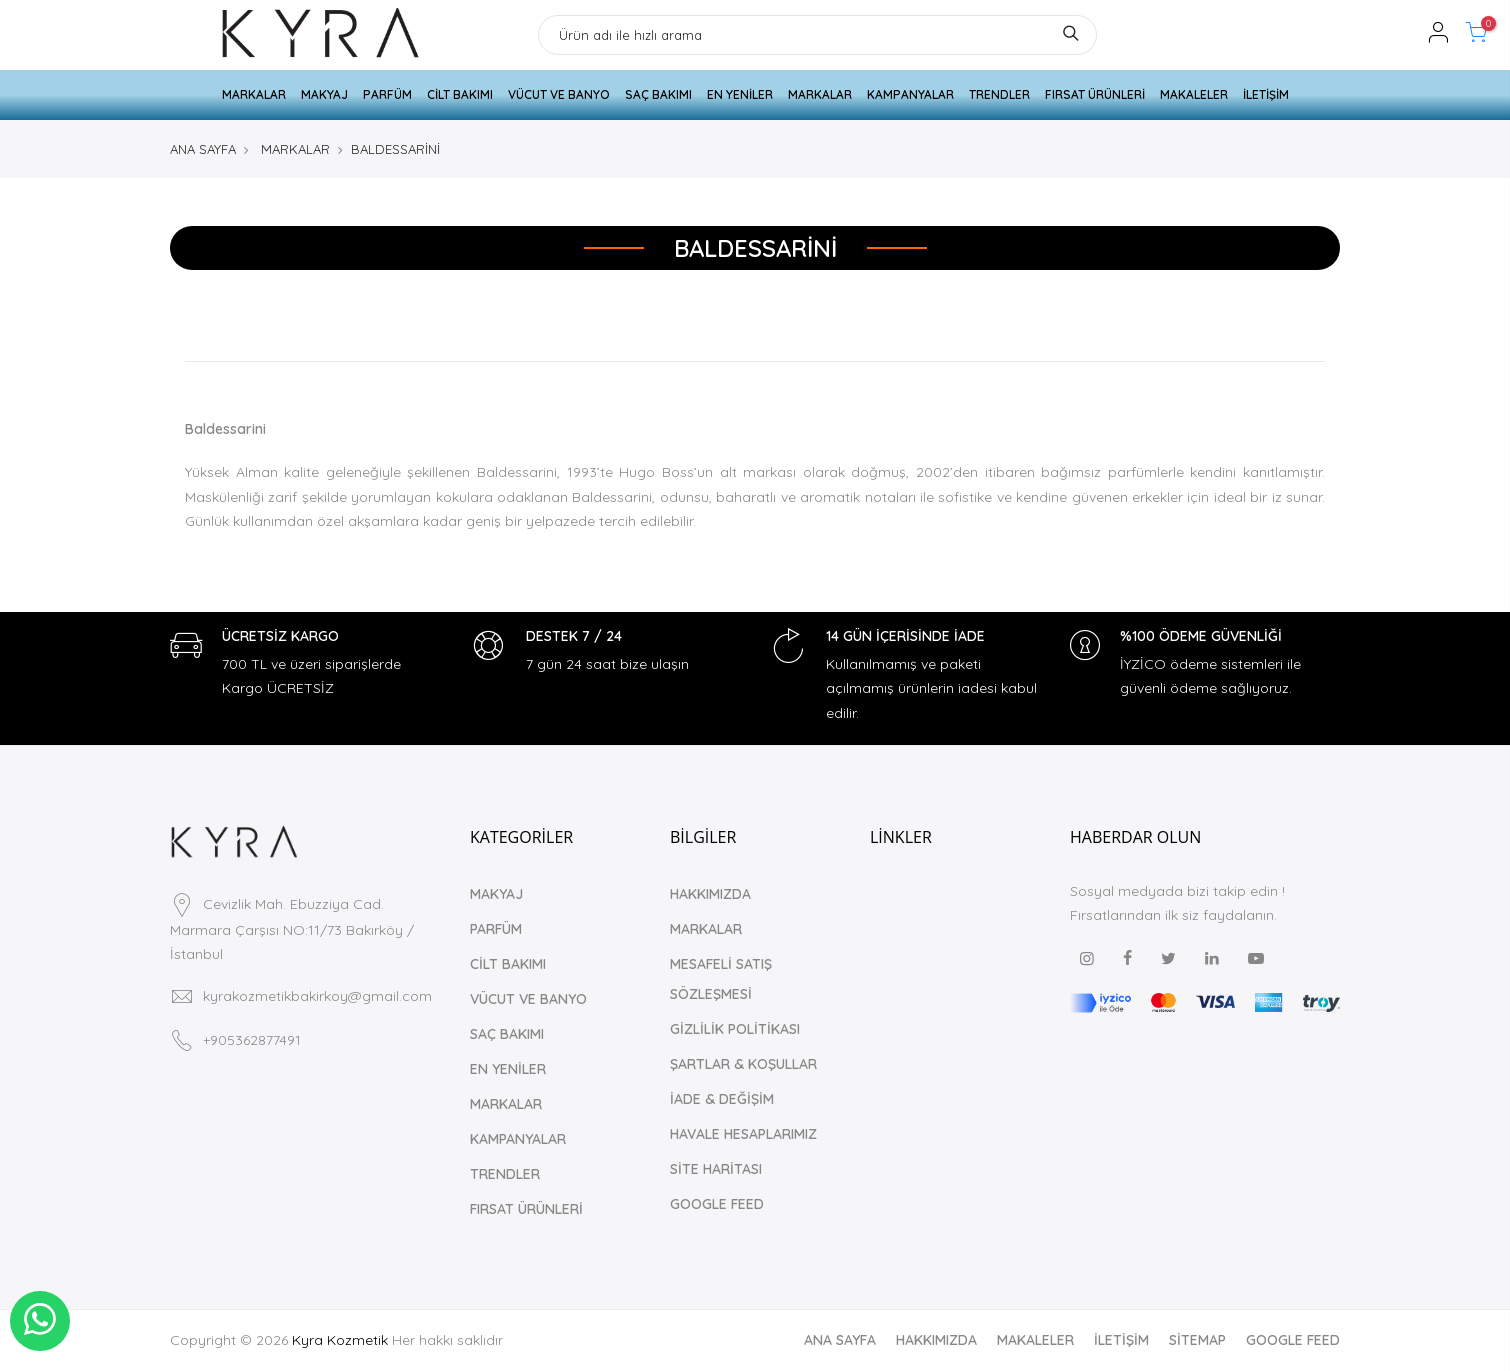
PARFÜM (387, 94)
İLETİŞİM (1266, 94)
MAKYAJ (324, 94)
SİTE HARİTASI (716, 1169)
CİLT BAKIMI (460, 94)
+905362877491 (252, 1040)
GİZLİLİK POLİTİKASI (735, 1029)
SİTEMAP (1197, 1340)
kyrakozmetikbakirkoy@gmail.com (317, 996)
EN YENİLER (740, 94)
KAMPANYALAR (910, 94)
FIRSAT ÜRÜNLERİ (1095, 94)
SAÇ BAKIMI (658, 94)
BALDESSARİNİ (395, 149)
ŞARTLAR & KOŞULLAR (743, 1064)
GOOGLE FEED (717, 1204)
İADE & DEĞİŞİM (722, 1099)
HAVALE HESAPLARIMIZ (743, 1134)
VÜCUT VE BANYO (559, 94)
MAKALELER (1194, 94)
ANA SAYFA (203, 149)
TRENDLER (999, 94)
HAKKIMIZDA (710, 894)
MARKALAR (254, 94)
